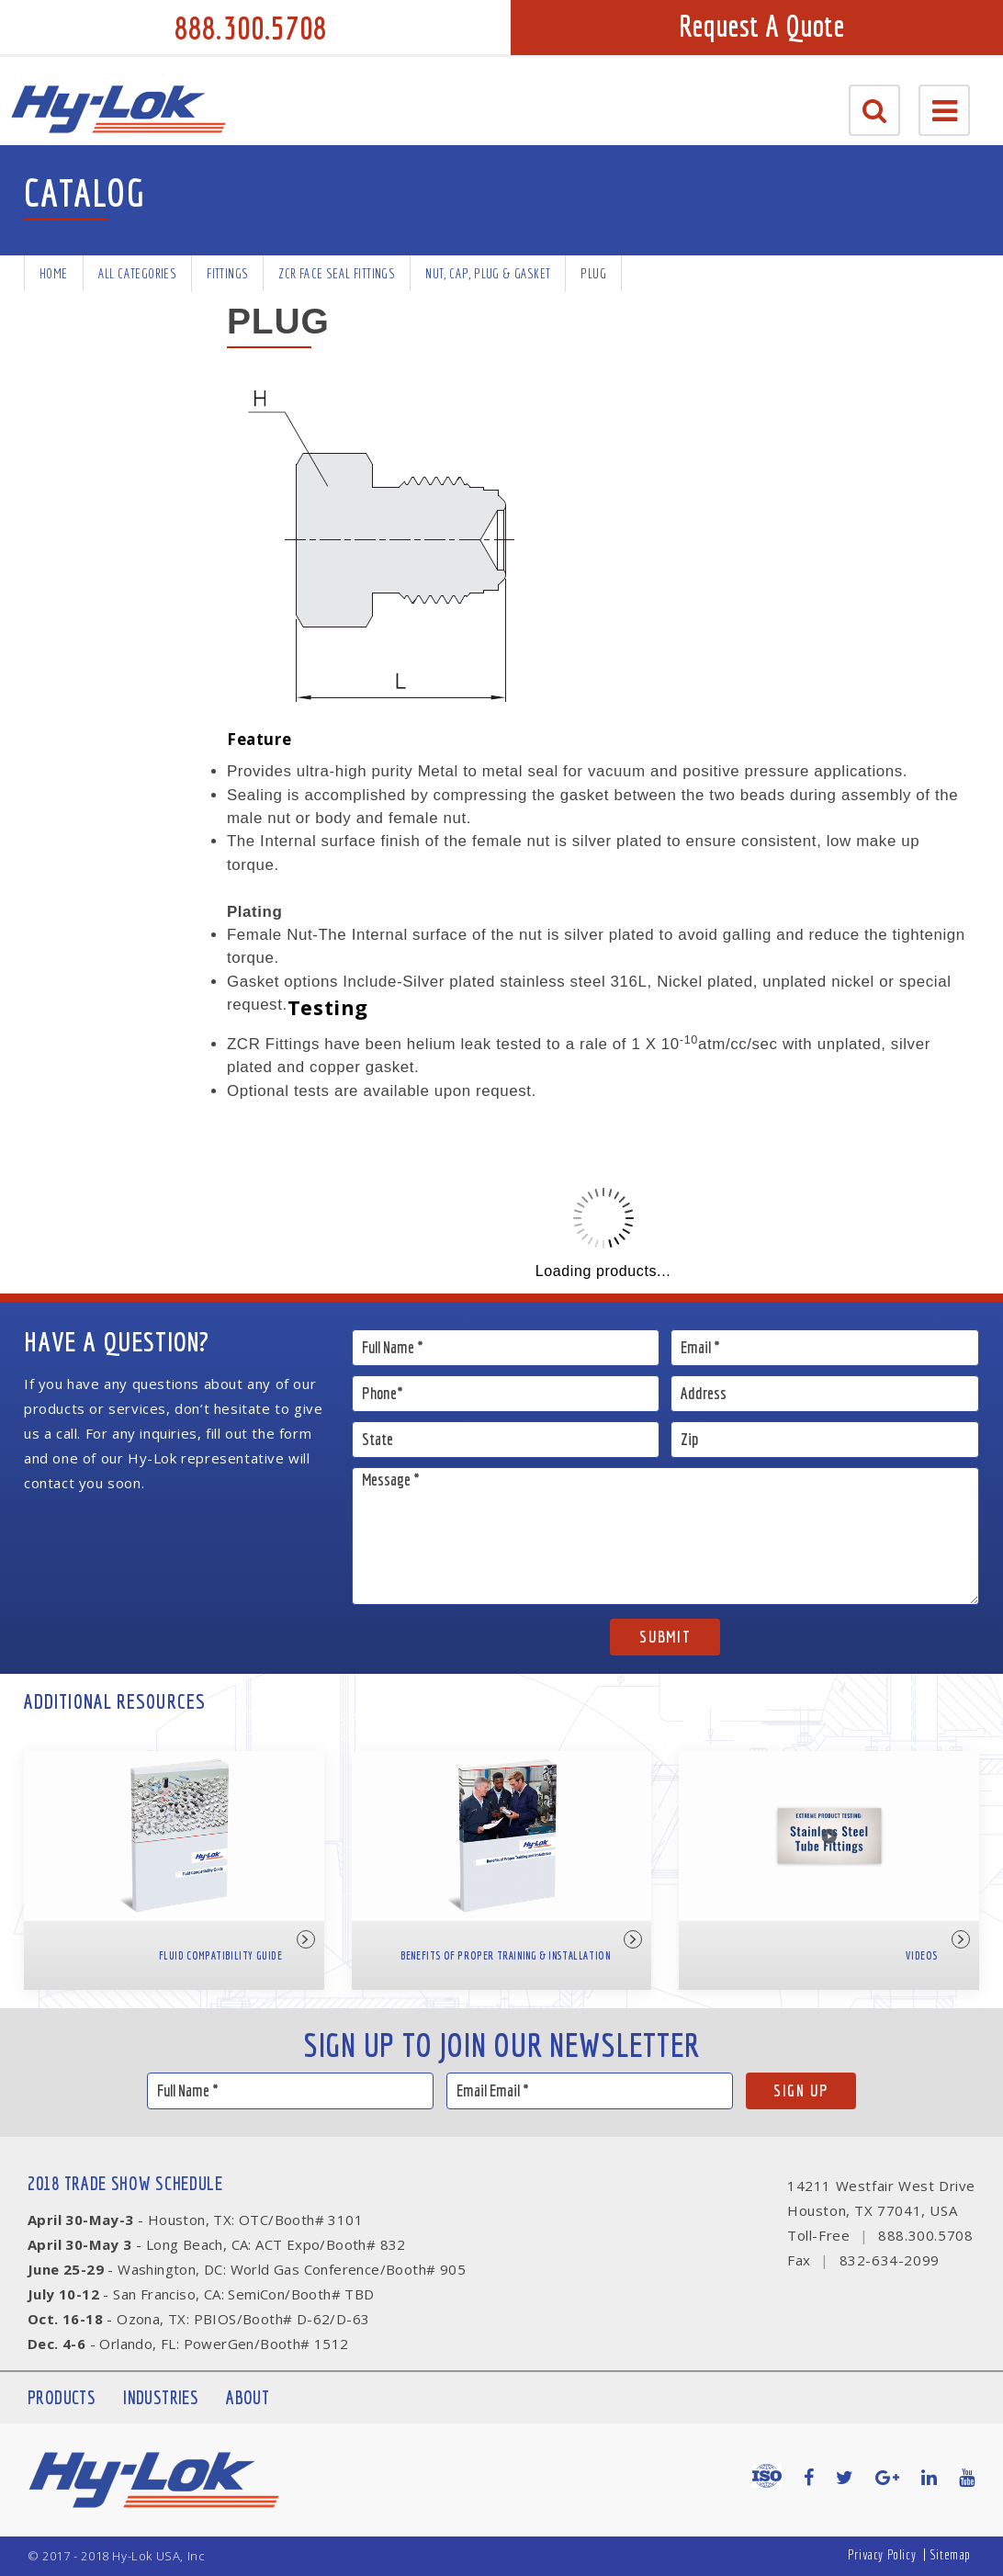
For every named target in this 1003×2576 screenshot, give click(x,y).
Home (53, 273)
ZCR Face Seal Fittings (336, 273)
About (247, 2397)
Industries (160, 2397)
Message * (665, 1536)
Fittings (227, 273)
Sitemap (950, 2554)
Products (62, 2397)
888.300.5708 (251, 27)
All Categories (137, 273)
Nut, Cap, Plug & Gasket (487, 273)
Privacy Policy (882, 2554)
